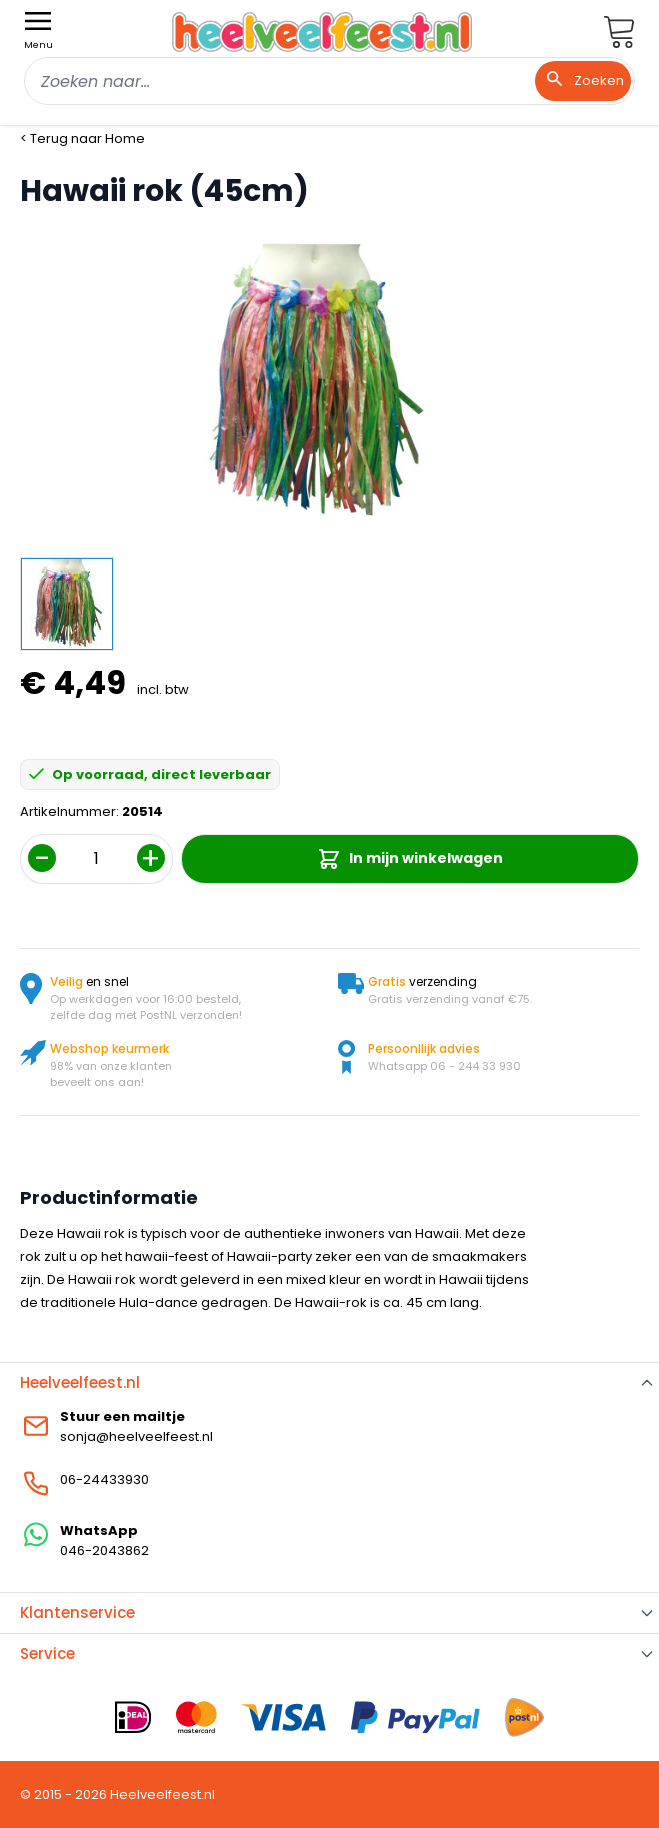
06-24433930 (104, 1479)
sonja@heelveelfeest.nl (136, 1436)
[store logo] (322, 31)
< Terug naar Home (82, 138)
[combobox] (329, 81)
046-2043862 (104, 1550)
